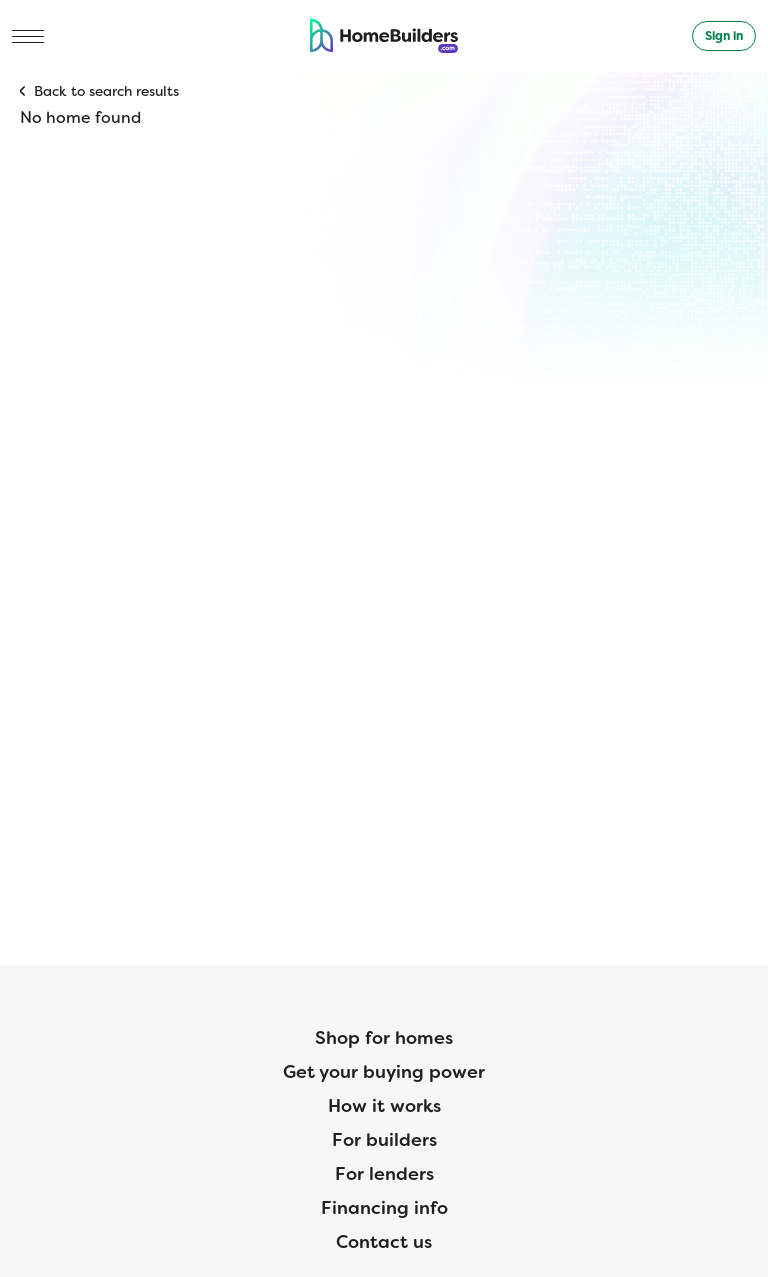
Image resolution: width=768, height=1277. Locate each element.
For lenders (384, 1174)
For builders (384, 1140)
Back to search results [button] (106, 91)
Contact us (384, 1242)
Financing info (384, 1208)
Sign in (724, 36)
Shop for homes (384, 1038)
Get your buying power (384, 1072)
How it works (384, 1106)
